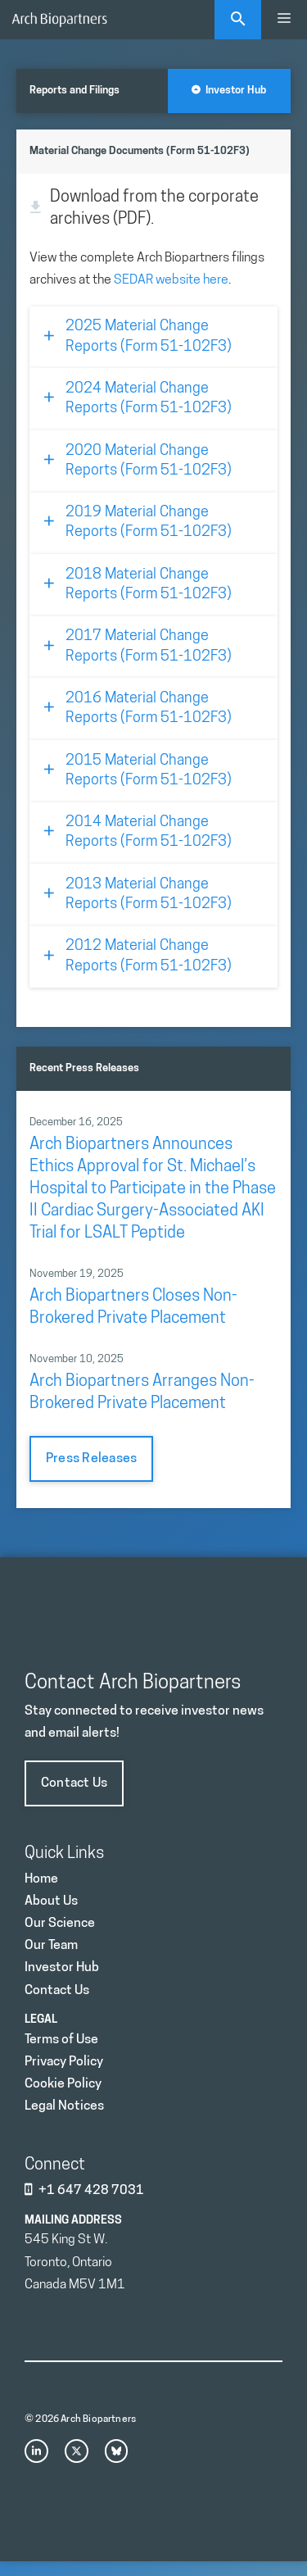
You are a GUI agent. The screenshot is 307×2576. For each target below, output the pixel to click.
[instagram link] (36, 2451)
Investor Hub (229, 90)
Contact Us (74, 1783)
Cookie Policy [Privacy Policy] (63, 2084)
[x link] (76, 2451)
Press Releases (91, 1458)
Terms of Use (61, 2040)
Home (41, 1879)
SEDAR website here (171, 280)
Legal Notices (64, 2106)
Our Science (60, 1923)
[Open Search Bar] (237, 19)
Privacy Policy (64, 2062)
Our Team (51, 1945)
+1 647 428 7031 (91, 2190)
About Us (51, 1901)
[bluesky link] (117, 2451)
